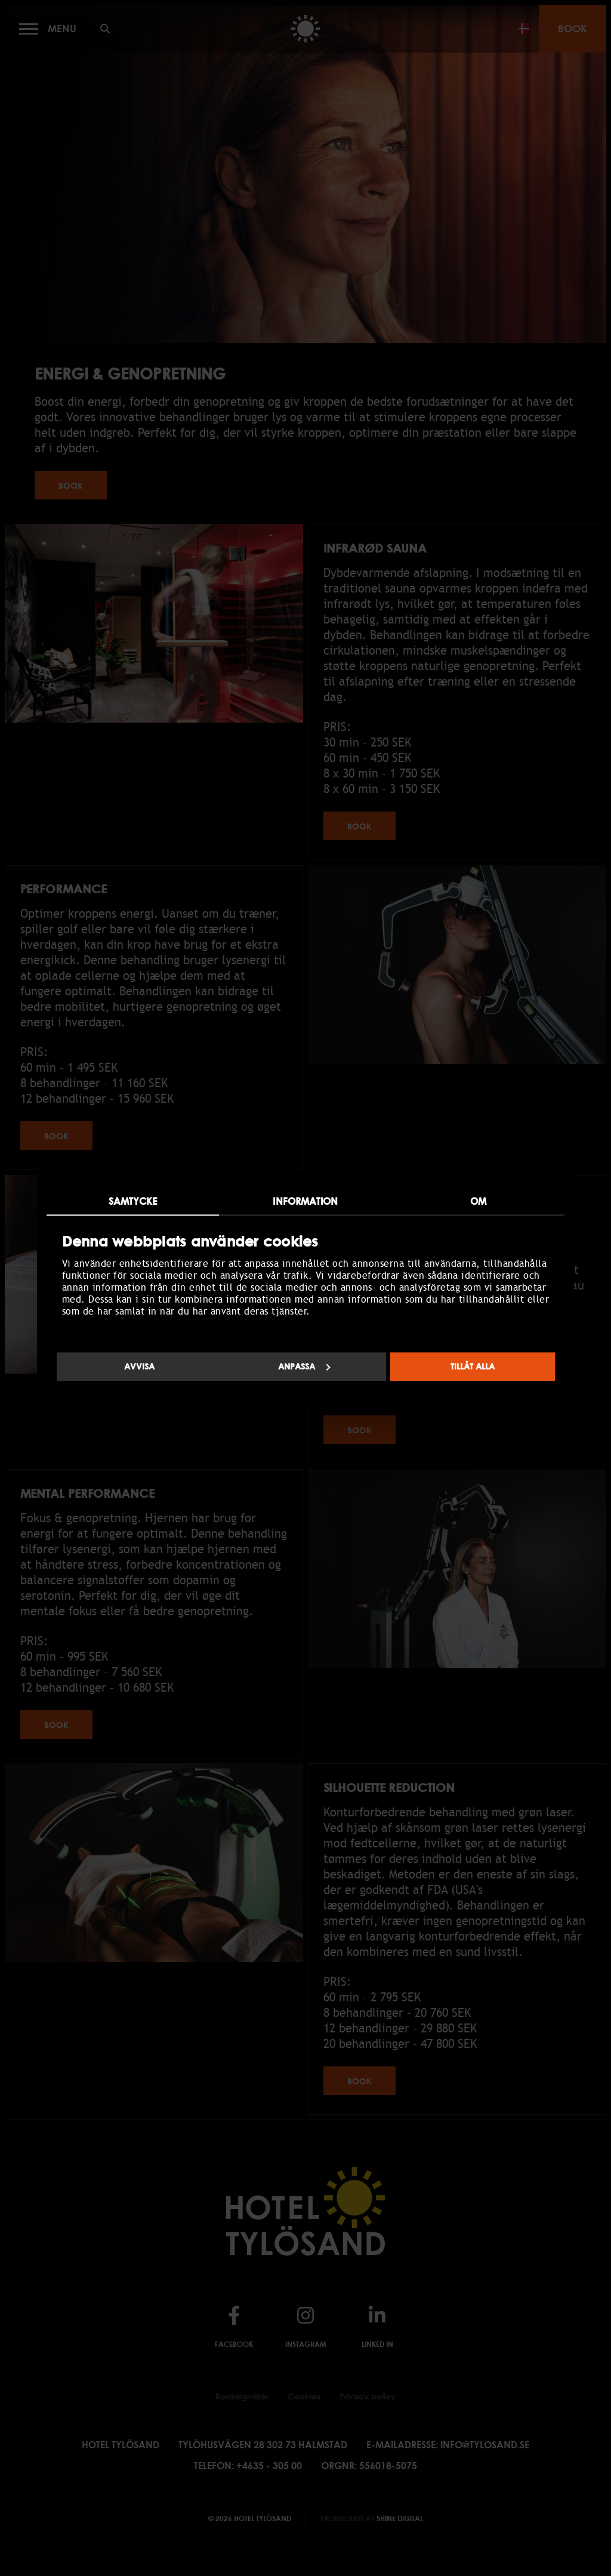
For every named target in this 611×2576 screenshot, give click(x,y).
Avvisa (139, 1366)
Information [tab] (305, 1201)
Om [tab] (478, 1201)
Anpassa (304, 1366)
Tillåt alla (472, 1366)
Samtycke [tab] (133, 1201)
